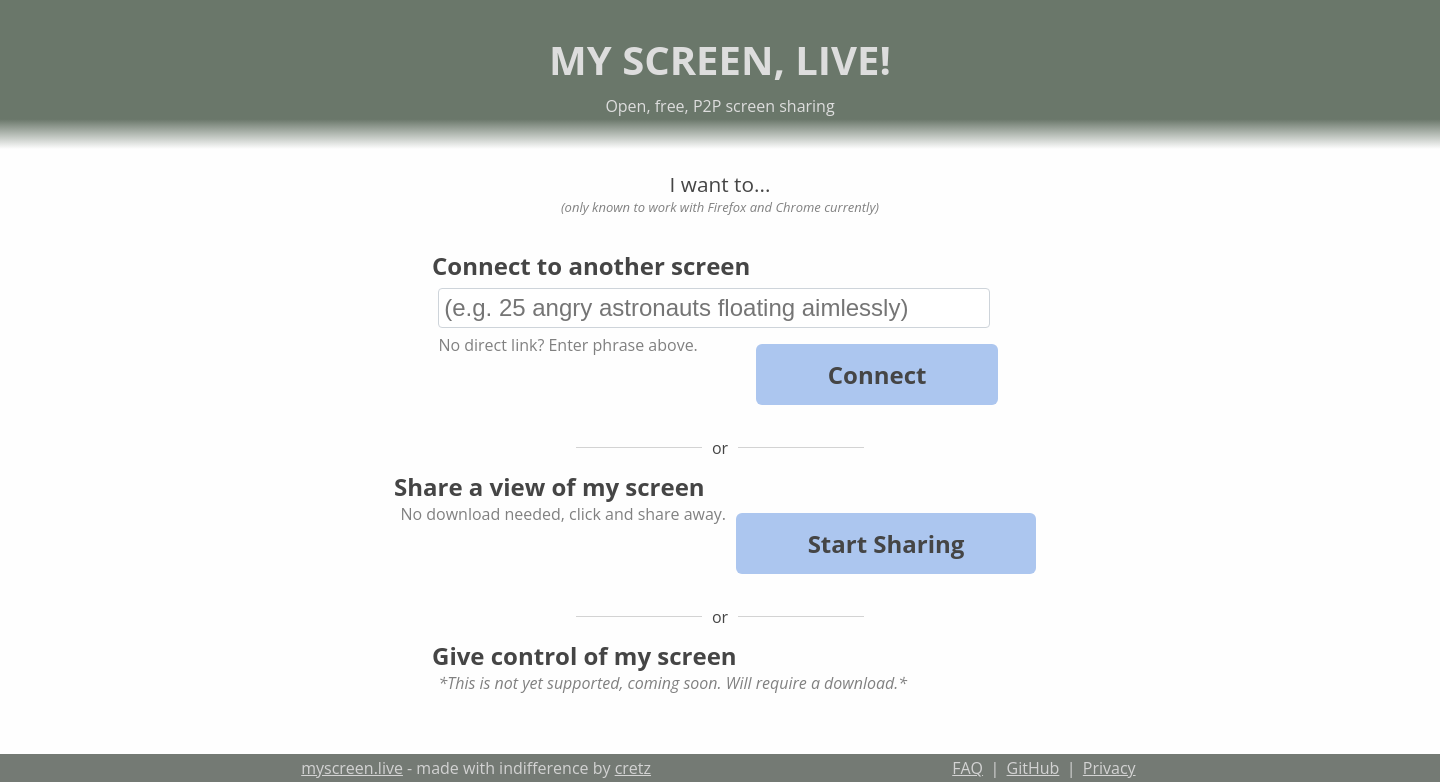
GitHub (1033, 768)
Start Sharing (886, 543)
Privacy (1109, 768)
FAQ (967, 768)
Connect (877, 374)
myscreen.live (352, 768)
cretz (633, 768)
